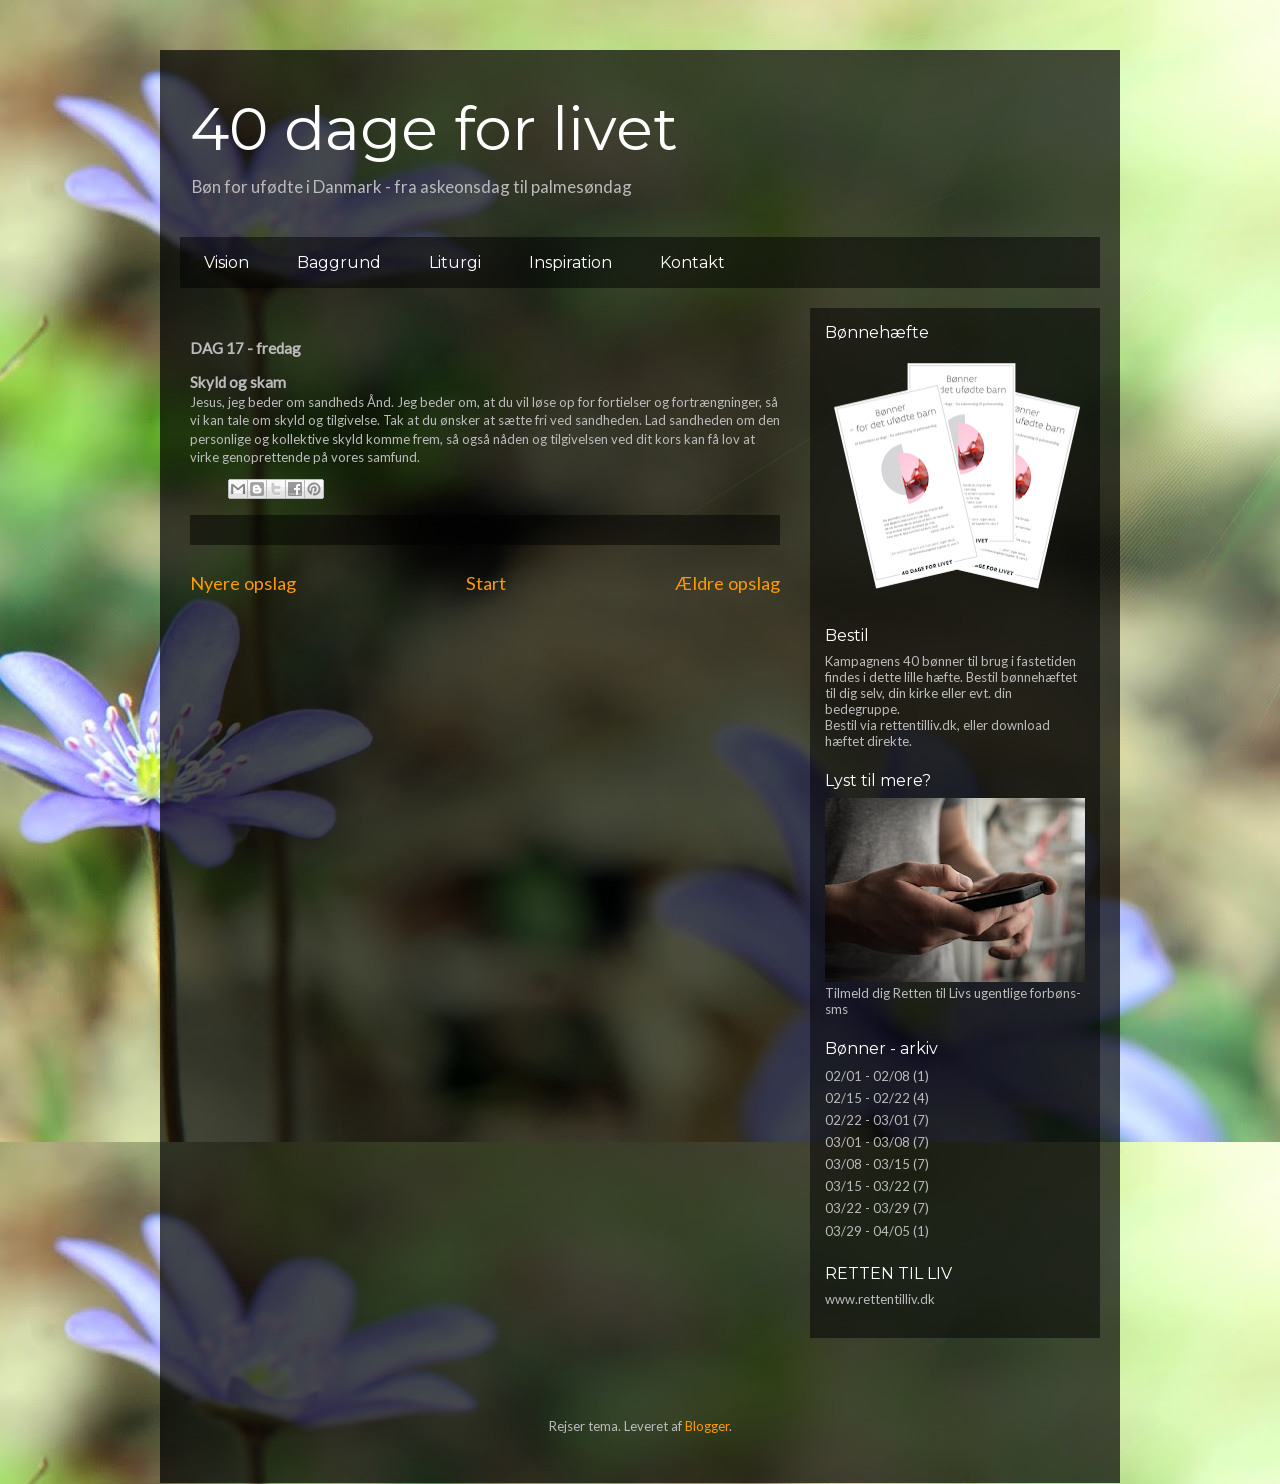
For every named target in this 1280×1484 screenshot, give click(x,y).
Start (486, 583)
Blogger (707, 1426)
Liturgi (455, 262)
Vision (226, 262)
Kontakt (692, 262)
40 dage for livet (434, 128)
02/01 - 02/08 (867, 1076)
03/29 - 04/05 (867, 1231)
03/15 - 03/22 (867, 1186)
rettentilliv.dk (918, 725)
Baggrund (339, 262)
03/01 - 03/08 (867, 1142)
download (1020, 725)
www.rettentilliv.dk (880, 1299)
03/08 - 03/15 (867, 1164)
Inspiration (570, 262)
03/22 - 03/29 (867, 1208)
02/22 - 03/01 (867, 1120)
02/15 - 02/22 (867, 1098)
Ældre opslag (727, 583)
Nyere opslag (243, 583)
